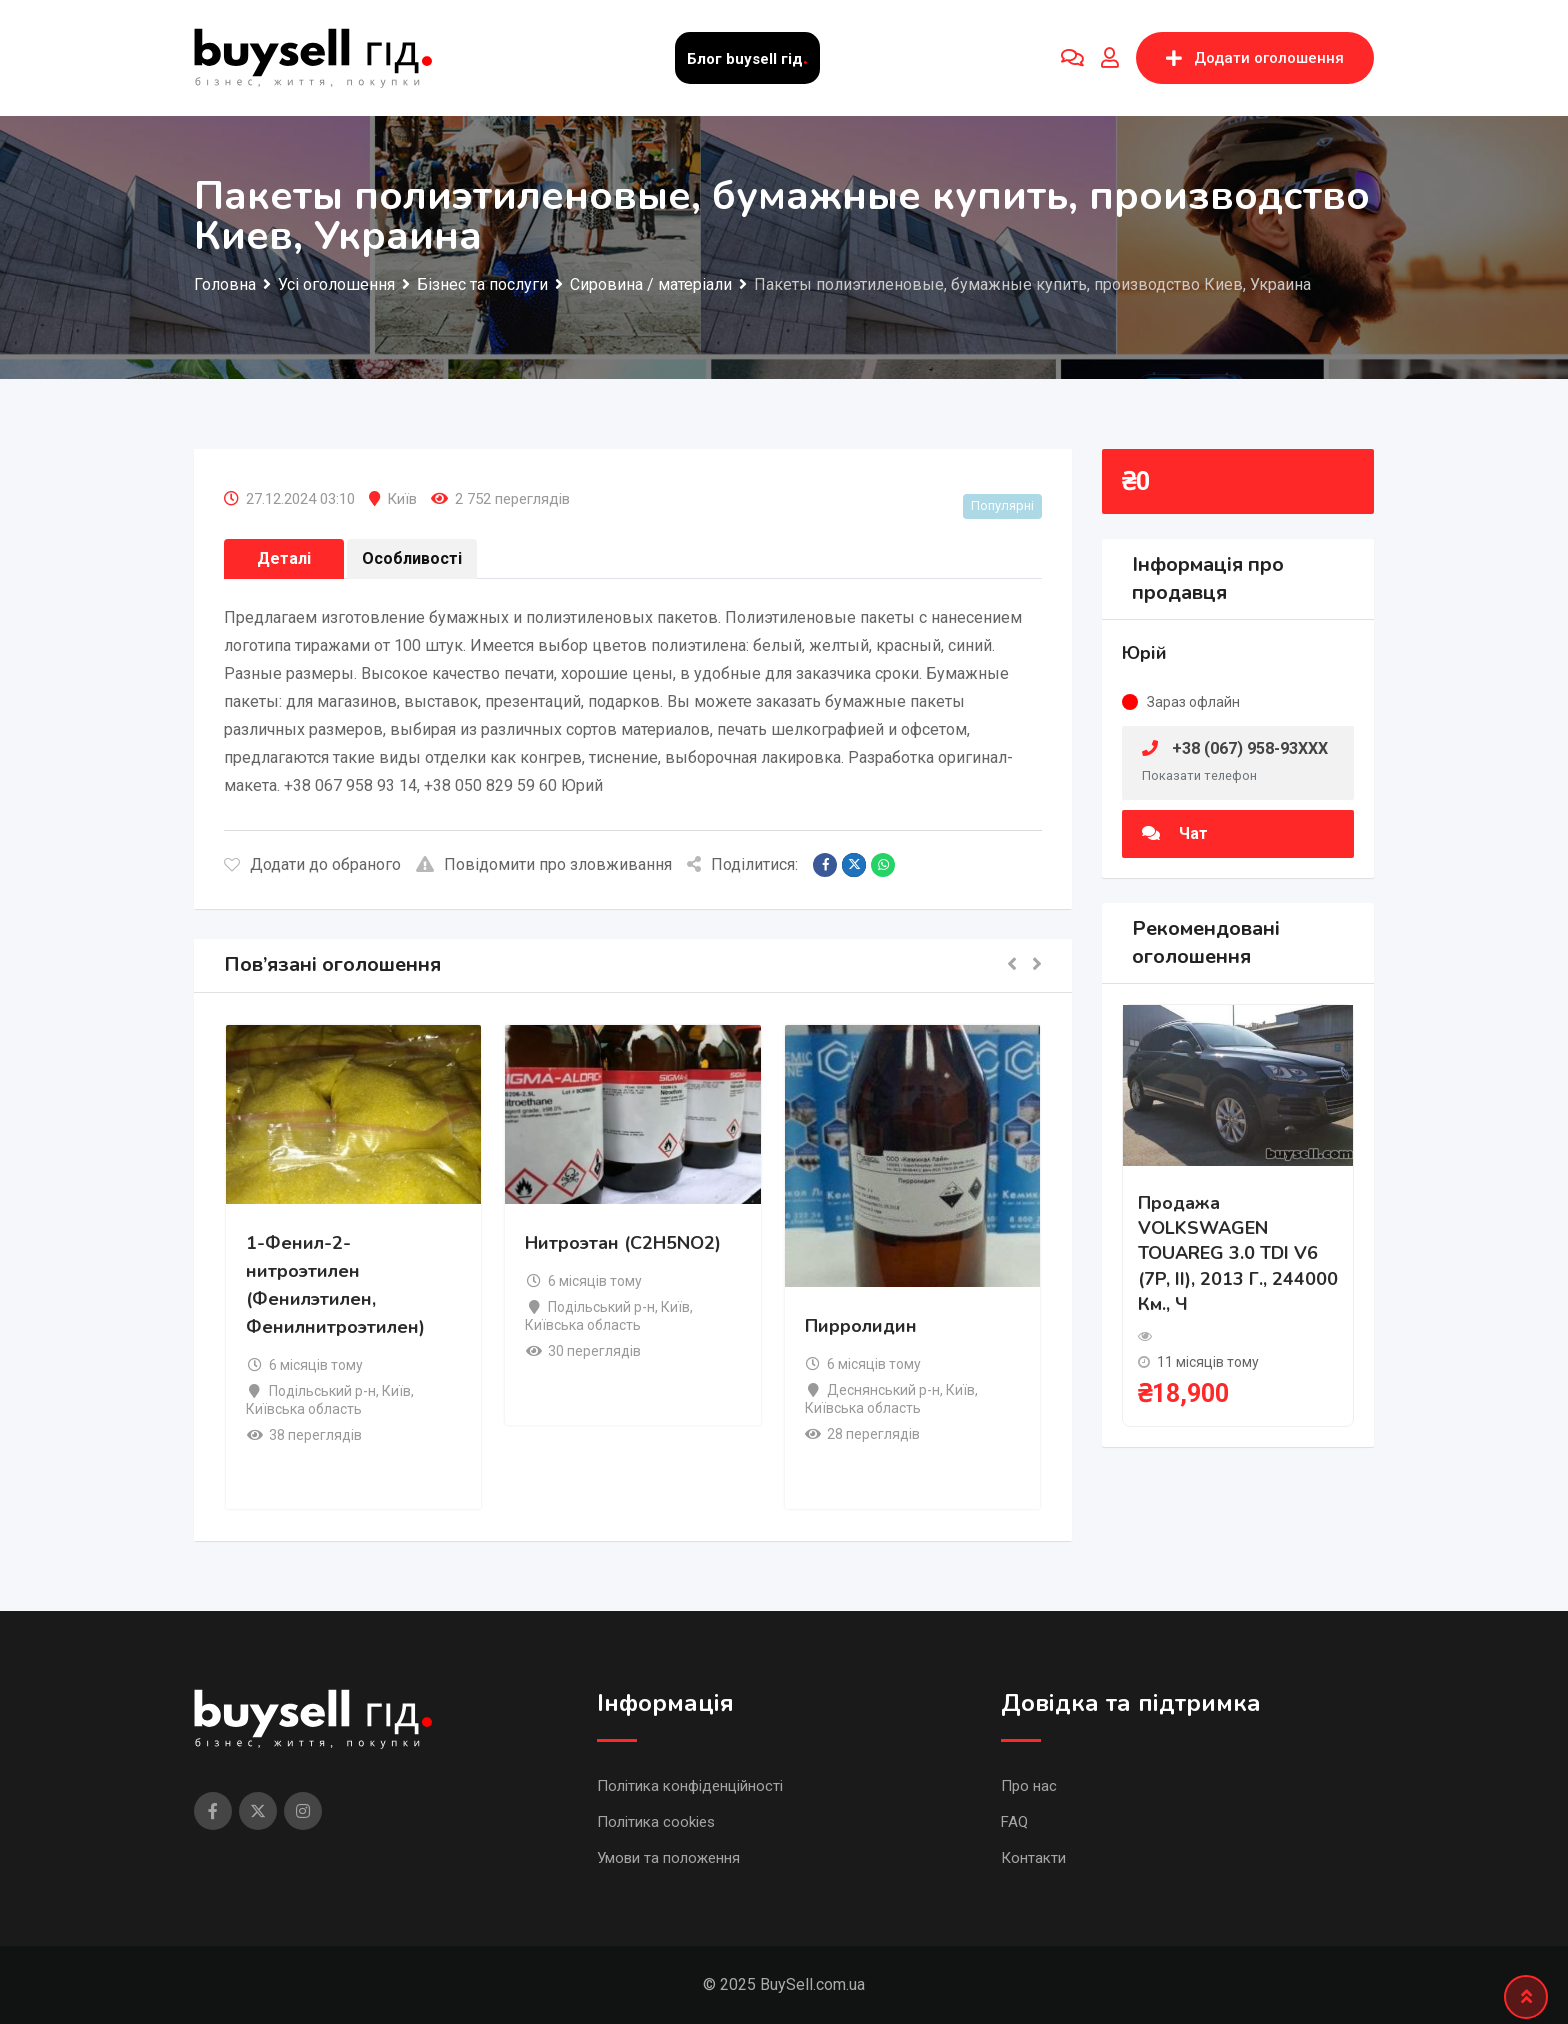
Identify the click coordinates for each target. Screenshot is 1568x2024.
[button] (1012, 965)
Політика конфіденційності (690, 1786)
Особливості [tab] (412, 558)
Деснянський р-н (883, 1390)
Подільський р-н (322, 1391)
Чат (1175, 833)
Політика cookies (656, 1822)
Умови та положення (668, 1858)
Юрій (1144, 653)
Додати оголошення (1255, 58)
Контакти (1033, 1858)
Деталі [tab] (284, 558)
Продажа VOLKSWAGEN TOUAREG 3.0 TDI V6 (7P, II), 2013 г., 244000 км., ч (1238, 1253)
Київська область (304, 1409)
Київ (402, 499)
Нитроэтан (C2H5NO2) (623, 1243)
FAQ (1014, 1822)
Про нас (1029, 1786)
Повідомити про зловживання (544, 864)
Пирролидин (861, 1326)
